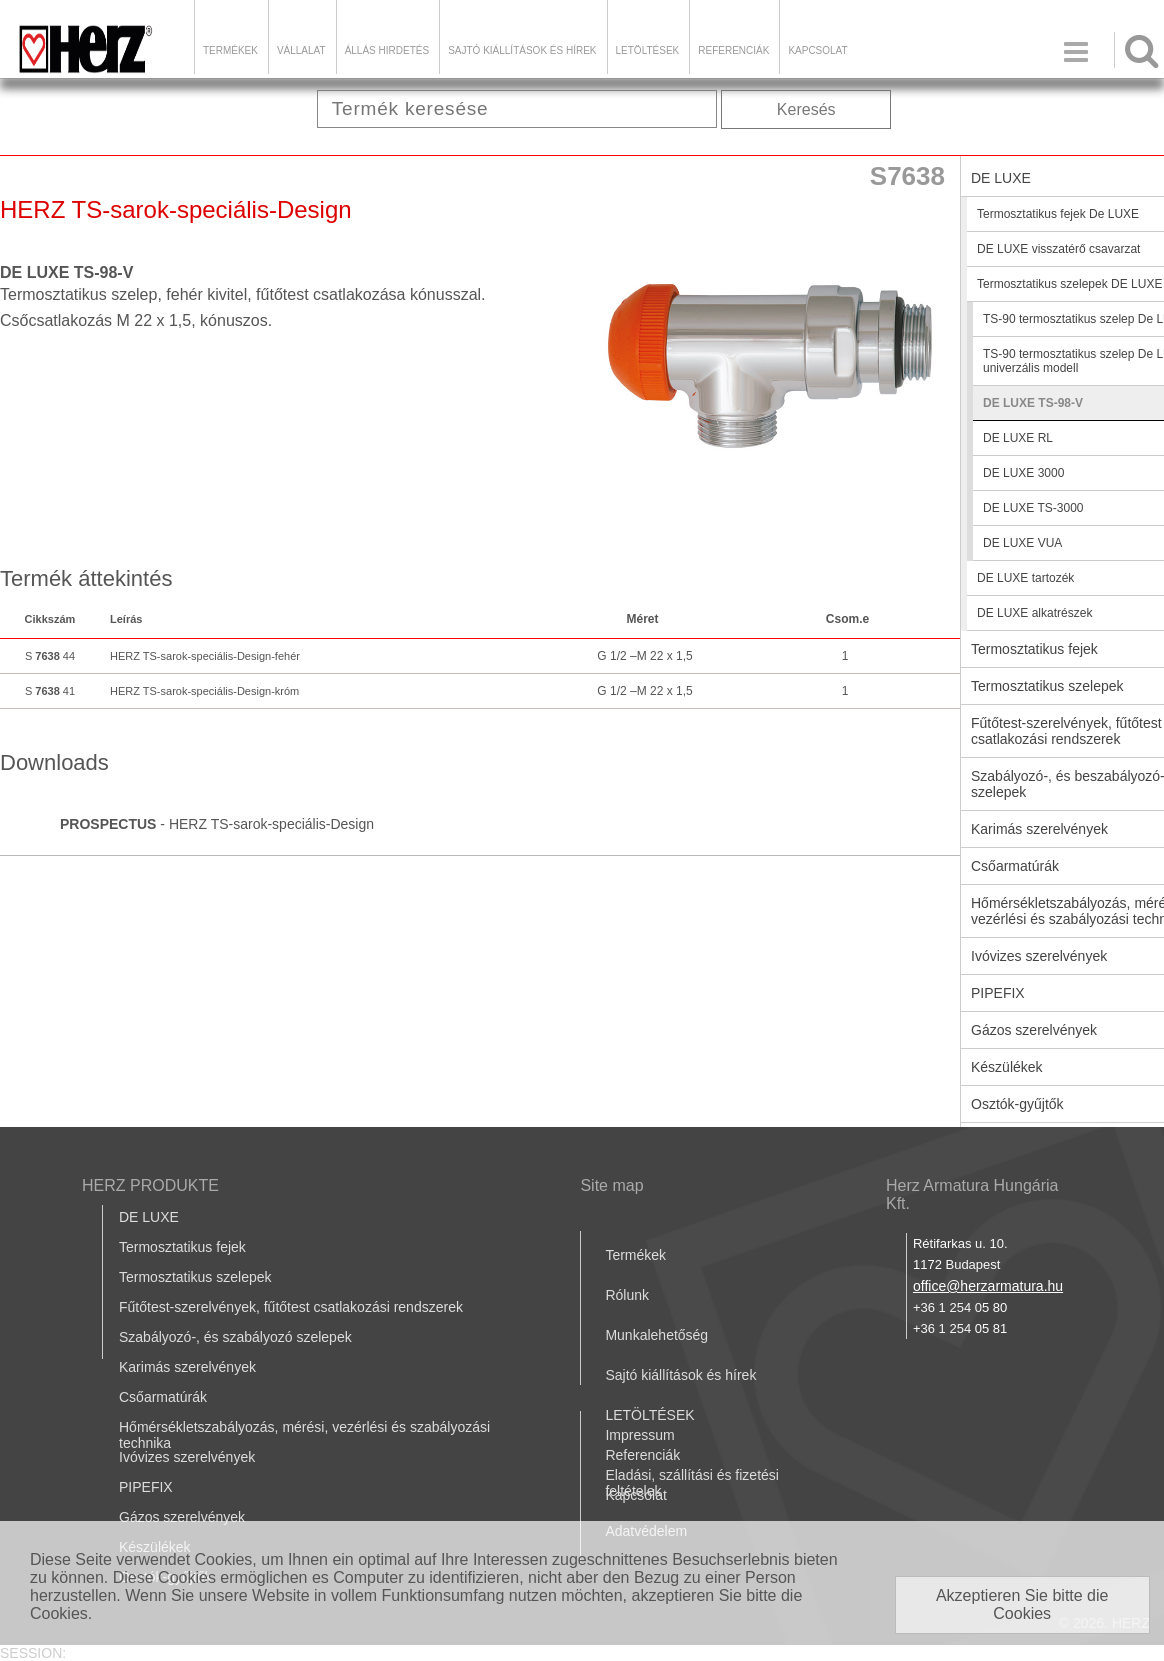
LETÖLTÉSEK (648, 50)
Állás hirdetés (387, 50)
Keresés (806, 109)
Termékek (230, 50)
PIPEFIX (146, 1487)
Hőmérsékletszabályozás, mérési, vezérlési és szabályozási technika (304, 1435)
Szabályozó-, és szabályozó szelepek (235, 1337)
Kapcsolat (817, 50)
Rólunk (627, 1295)
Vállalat (301, 50)
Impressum (639, 1435)
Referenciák (733, 50)
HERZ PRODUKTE (150, 1185)
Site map (611, 1185)
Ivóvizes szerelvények (187, 1457)
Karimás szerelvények (187, 1367)
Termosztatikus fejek (182, 1247)
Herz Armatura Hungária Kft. (972, 1194)
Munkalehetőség (656, 1335)
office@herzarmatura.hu (988, 1286)
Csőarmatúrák (163, 1397)
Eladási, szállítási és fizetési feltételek (692, 1483)
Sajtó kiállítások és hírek (522, 50)
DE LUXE (149, 1217)
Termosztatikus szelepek (195, 1277)
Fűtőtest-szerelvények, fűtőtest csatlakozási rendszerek (291, 1307)
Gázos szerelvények (182, 1517)
